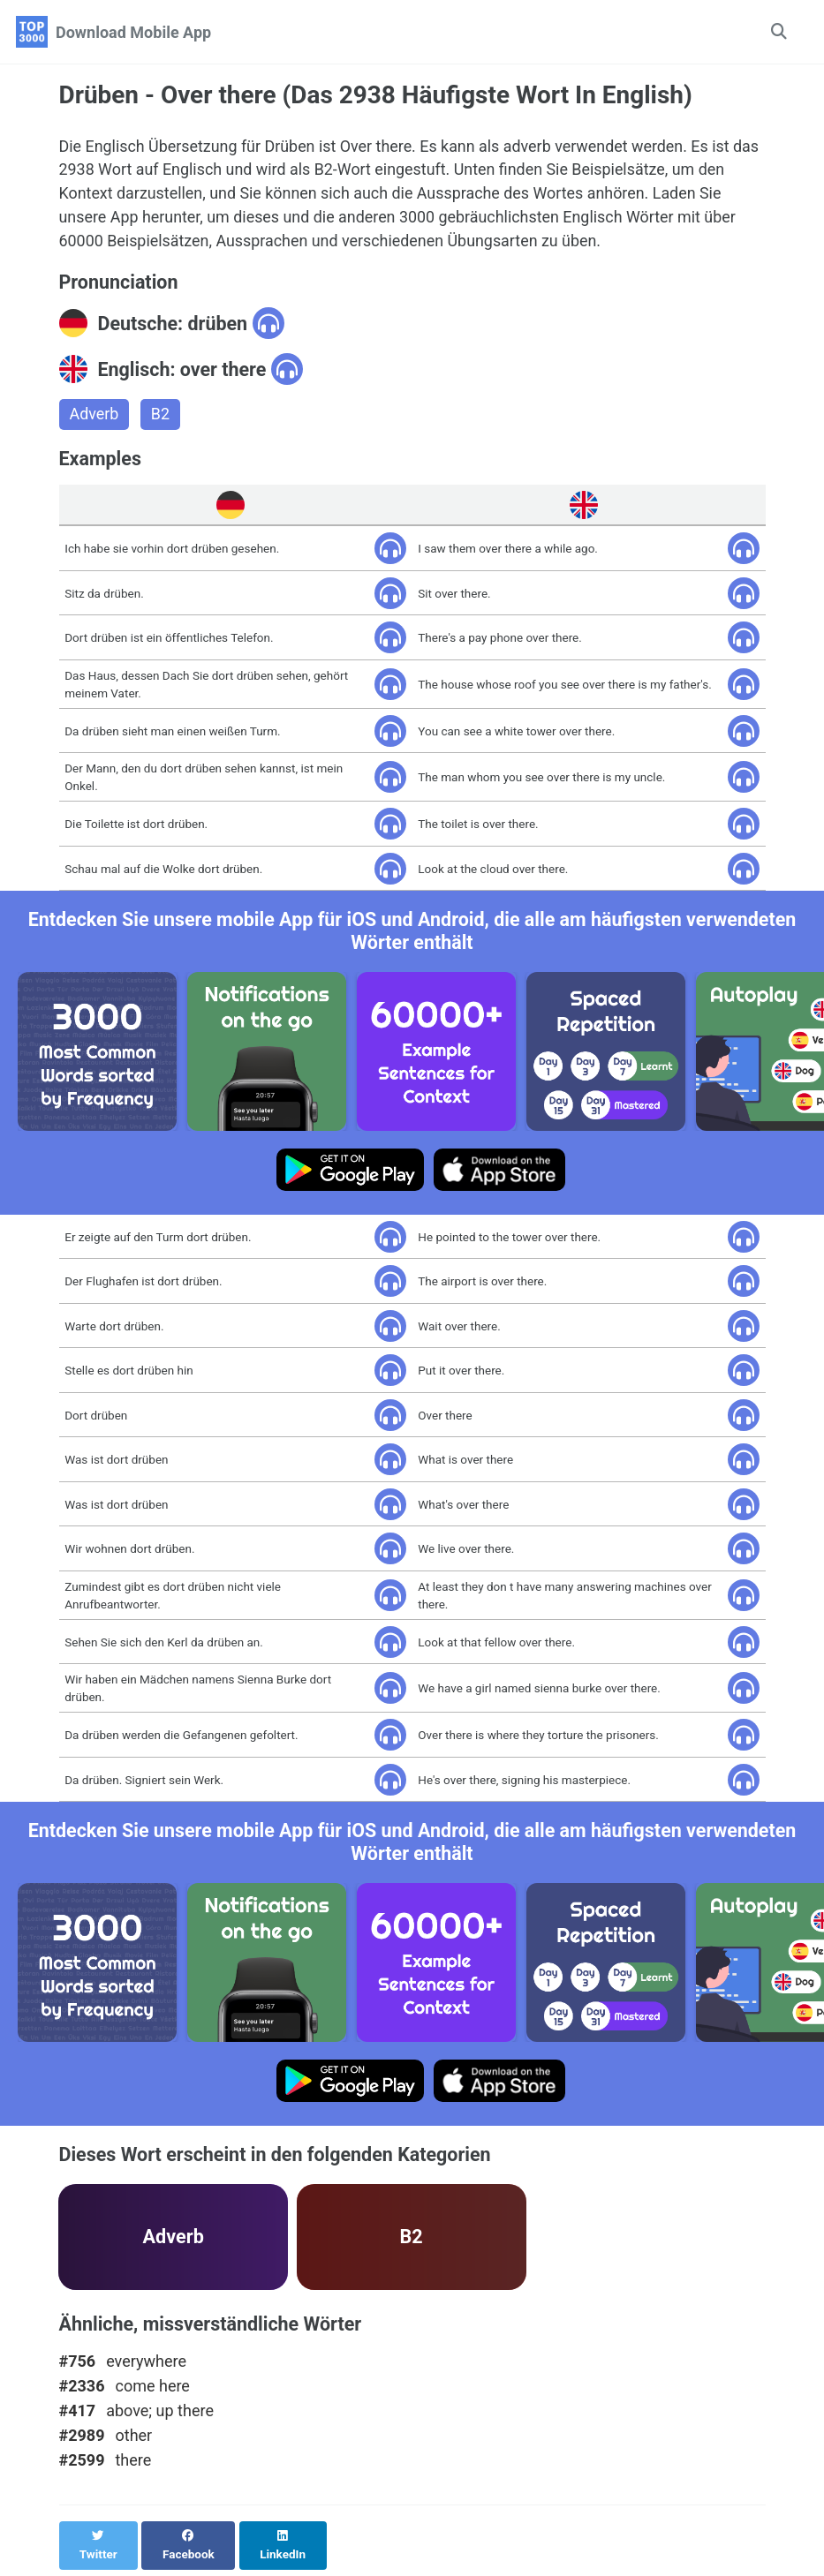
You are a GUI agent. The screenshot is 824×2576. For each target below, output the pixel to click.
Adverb (94, 416)
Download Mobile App (133, 32)
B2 (160, 416)
